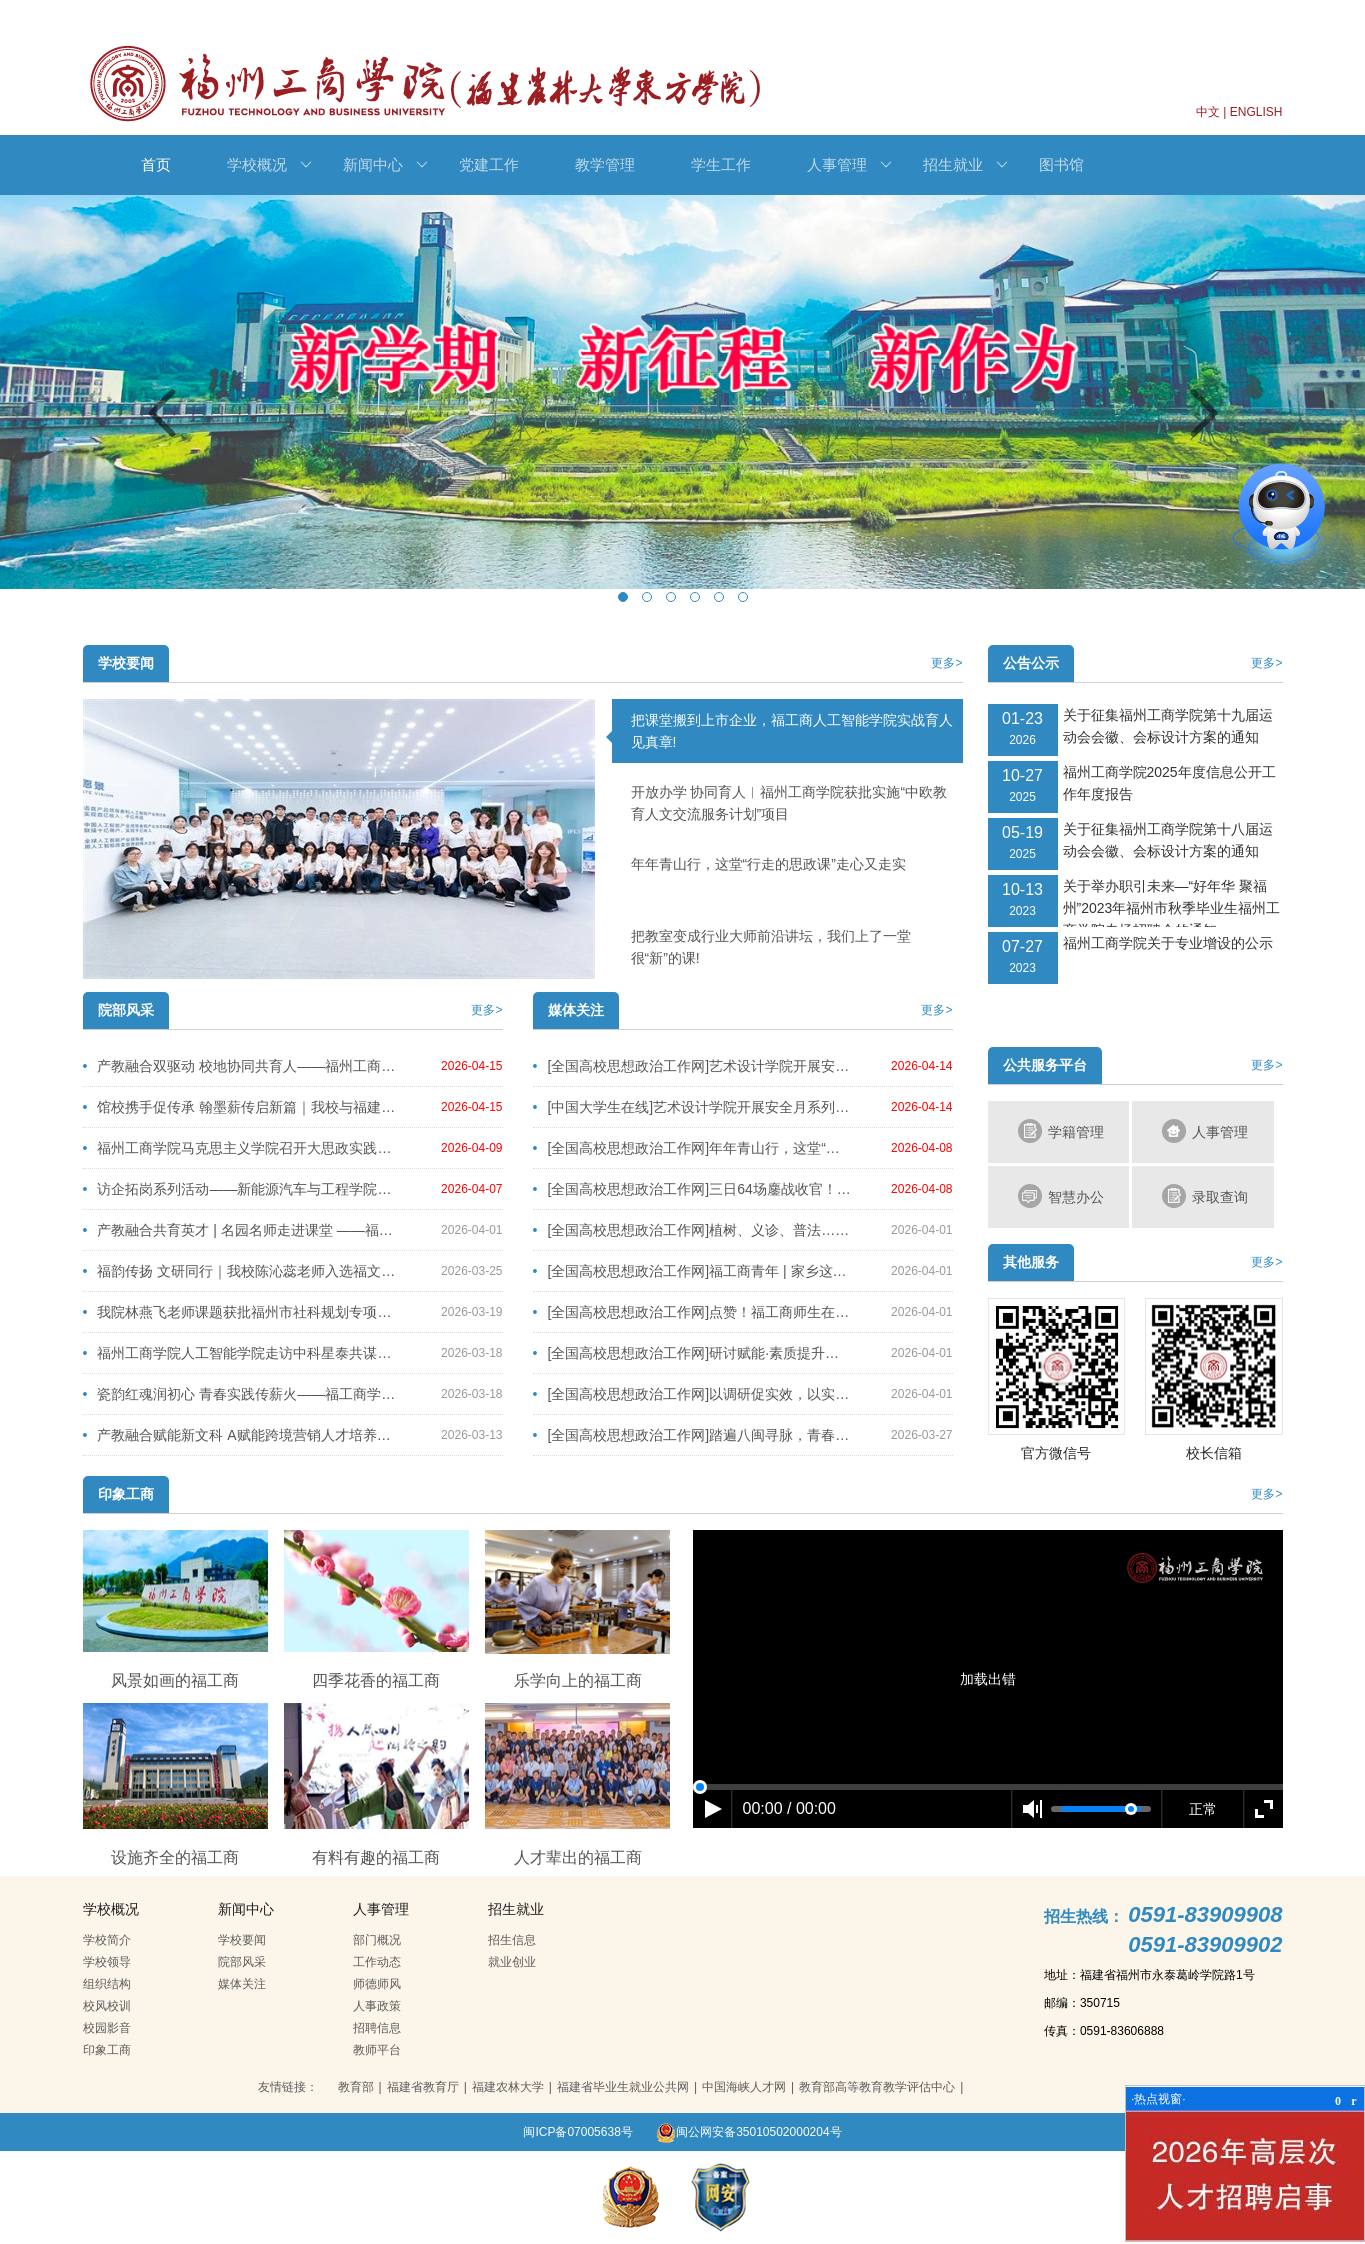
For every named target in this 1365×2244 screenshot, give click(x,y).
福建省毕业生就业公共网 (623, 2087)
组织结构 (107, 1984)
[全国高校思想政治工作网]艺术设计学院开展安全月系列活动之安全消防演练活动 (693, 1066)
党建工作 (489, 164)
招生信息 (512, 1940)
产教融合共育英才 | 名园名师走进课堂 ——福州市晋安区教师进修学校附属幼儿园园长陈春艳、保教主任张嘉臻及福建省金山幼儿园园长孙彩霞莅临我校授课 (243, 1230)
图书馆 (1061, 164)
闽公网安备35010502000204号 (748, 2132)
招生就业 (965, 165)
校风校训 (107, 2006)
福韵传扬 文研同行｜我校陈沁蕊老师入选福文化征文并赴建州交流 (243, 1271)
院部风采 (242, 1962)
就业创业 (512, 1962)
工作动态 (377, 1962)
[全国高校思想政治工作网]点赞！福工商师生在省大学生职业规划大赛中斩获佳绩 (693, 1312)
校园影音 (107, 2028)
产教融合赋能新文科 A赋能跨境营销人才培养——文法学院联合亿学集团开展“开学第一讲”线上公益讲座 (243, 1435)
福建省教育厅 (423, 2087)
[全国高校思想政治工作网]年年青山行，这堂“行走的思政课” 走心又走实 (693, 1148)
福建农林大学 (508, 2087)
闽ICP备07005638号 (577, 2132)
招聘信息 (377, 2028)
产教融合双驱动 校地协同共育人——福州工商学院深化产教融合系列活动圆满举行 (243, 1066)
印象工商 (107, 2050)
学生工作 (721, 164)
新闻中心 (385, 165)
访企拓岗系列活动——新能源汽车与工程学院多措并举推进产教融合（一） (243, 1189)
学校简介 (107, 1940)
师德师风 (377, 1984)
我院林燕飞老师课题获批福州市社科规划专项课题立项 (243, 1312)
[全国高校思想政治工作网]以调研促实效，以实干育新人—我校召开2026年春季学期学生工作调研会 (693, 1394)
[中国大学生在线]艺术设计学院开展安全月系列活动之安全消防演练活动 (693, 1107)
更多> (946, 663)
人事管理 (849, 165)
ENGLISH (1256, 112)
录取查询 (1205, 1196)
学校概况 (269, 165)
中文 (1208, 112)
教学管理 (605, 164)
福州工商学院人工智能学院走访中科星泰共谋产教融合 (243, 1353)
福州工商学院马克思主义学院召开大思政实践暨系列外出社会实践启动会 (243, 1148)
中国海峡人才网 (744, 2087)
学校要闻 (242, 1940)
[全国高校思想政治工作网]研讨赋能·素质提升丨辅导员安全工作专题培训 (693, 1353)
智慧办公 (1061, 1196)
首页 (156, 164)
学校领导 (107, 1962)
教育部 (356, 2087)
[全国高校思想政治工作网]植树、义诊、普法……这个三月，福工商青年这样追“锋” (693, 1230)
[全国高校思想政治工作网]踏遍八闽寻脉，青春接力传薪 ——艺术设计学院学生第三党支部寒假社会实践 (693, 1435)
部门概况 (377, 1940)
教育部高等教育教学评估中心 (877, 2087)
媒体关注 (242, 1984)
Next (1204, 413)
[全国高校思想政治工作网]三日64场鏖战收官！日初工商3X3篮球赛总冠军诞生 (693, 1189)
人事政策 (377, 2006)
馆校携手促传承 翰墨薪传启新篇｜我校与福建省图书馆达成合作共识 (243, 1107)
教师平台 (377, 2050)
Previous (162, 413)
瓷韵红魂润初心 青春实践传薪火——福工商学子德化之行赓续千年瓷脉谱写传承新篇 (243, 1394)
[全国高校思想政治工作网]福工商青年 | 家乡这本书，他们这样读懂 (693, 1271)
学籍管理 (1061, 1131)
